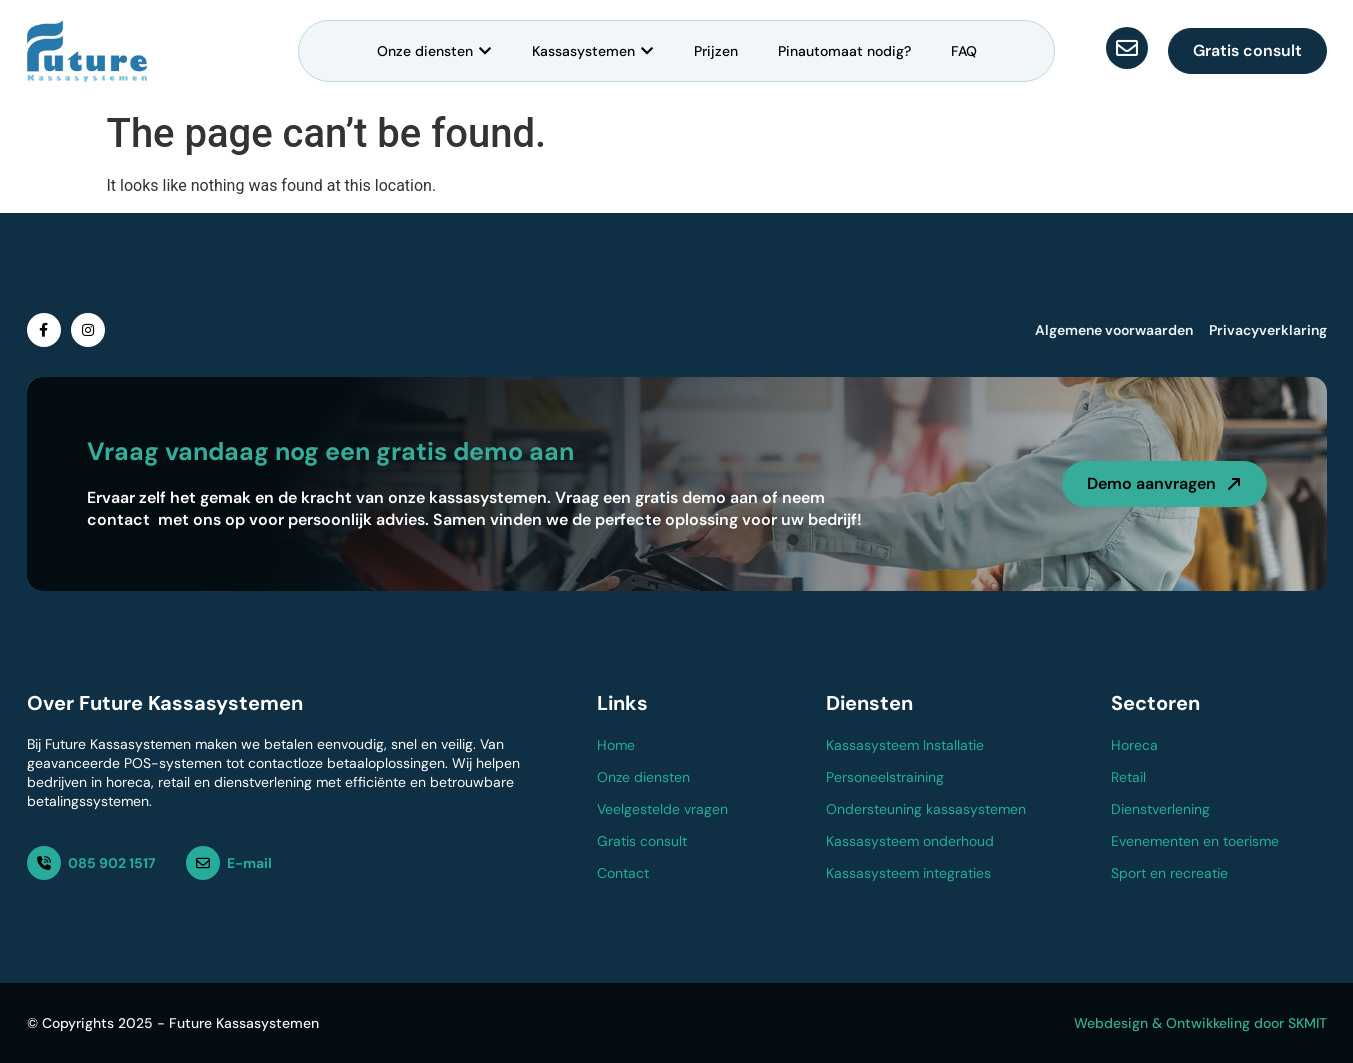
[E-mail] (203, 863)
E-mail (249, 863)
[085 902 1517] (44, 863)
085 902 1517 (112, 863)
